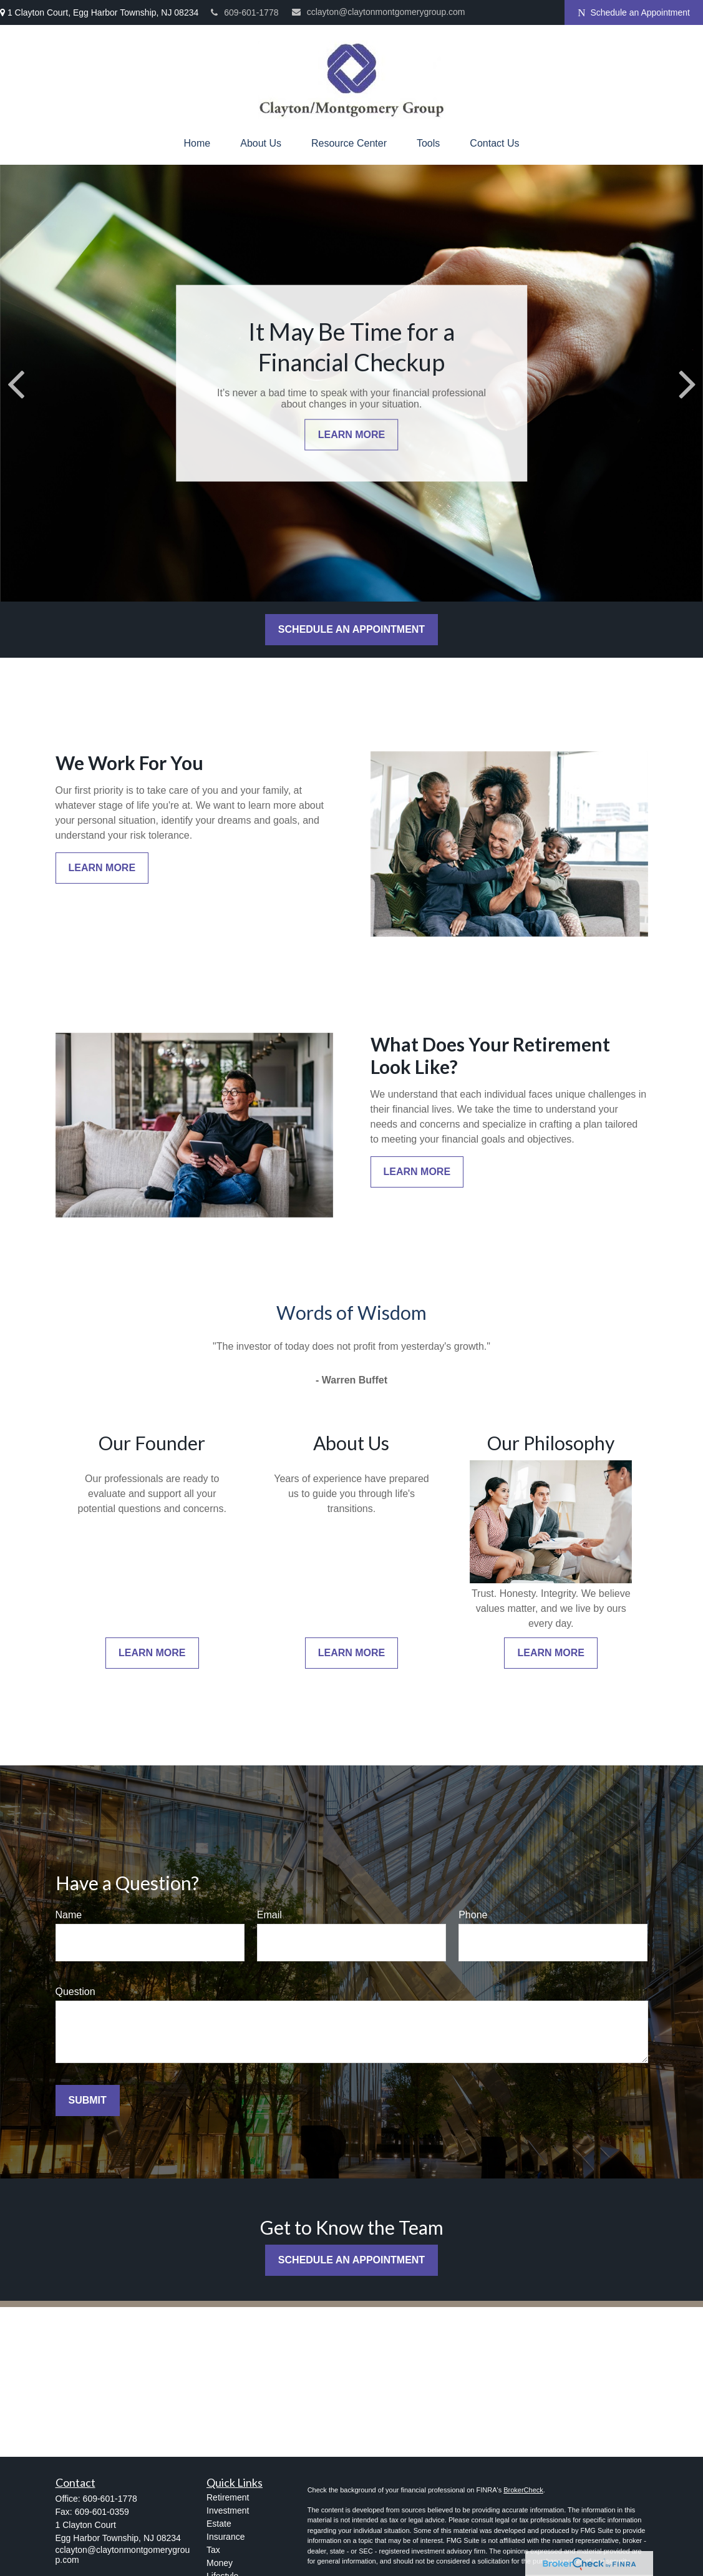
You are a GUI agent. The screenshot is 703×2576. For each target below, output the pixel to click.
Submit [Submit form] (88, 2100)
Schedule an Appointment (634, 12)
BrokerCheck (523, 2490)
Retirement (227, 2497)
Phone (472, 1915)
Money (219, 2563)
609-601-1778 (244, 12)
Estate (218, 2524)
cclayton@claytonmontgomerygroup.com (378, 12)
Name (69, 1915)
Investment (227, 2510)
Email (269, 1915)
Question (75, 1991)
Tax (213, 2550)
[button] (197, 143)
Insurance (225, 2537)
